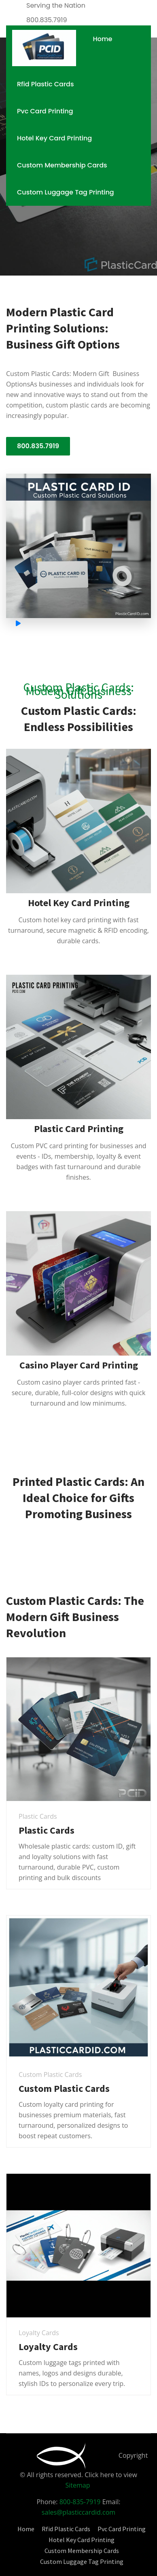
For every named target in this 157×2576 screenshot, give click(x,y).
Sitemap (77, 2485)
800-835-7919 (80, 2501)
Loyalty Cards (48, 2346)
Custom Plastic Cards (64, 2088)
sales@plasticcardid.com (78, 2512)
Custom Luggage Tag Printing (65, 192)
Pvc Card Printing (45, 111)
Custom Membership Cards (62, 165)
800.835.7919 (38, 446)
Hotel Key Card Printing (54, 138)
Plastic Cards (46, 1830)
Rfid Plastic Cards (45, 84)
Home (102, 39)
